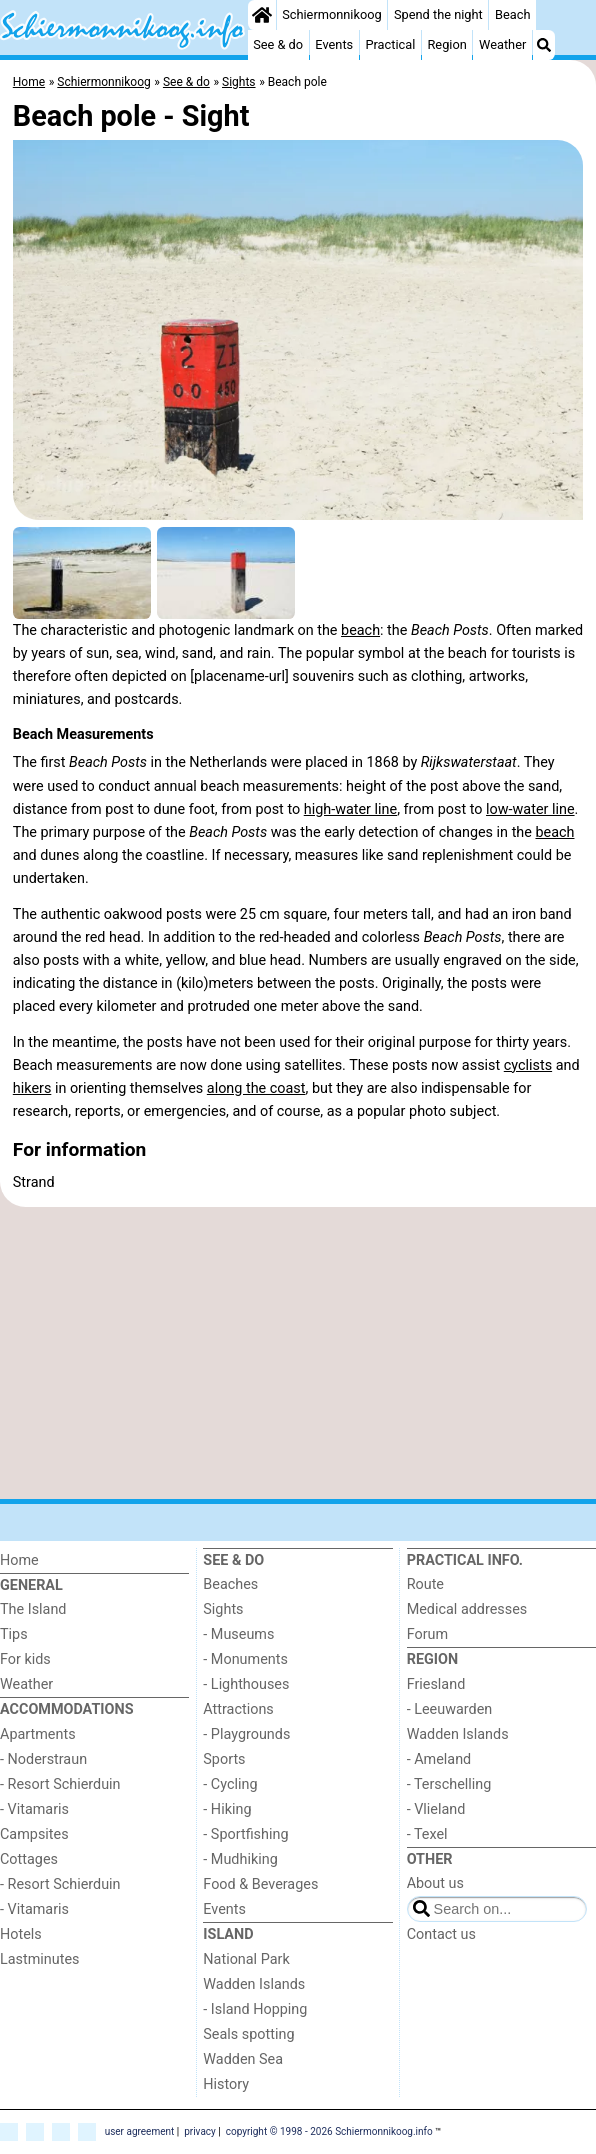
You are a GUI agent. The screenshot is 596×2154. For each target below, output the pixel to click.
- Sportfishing (245, 1834)
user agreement (140, 2131)
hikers (32, 1088)
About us (435, 1883)
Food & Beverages (260, 1884)
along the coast (256, 1088)
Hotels (21, 1934)
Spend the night (438, 14)
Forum (427, 1634)
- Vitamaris (34, 1809)
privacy (200, 2131)
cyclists (528, 1065)
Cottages (29, 1859)
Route (425, 1584)
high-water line (350, 809)
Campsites (34, 1834)
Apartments (38, 1734)
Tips (14, 1634)
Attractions (238, 1709)
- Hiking (227, 1809)
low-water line (530, 809)
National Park (246, 1959)
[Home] (262, 15)
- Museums (238, 1634)
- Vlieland (436, 1809)
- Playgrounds (246, 1734)
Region (446, 44)
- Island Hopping (255, 2009)
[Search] (544, 45)
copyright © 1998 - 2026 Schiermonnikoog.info (329, 2131)
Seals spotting (248, 2034)
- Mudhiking (240, 1859)
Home (19, 1560)
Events (334, 44)
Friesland (436, 1684)
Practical (390, 44)
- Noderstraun (43, 1759)
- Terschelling (449, 1784)
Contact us (441, 1934)
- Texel (427, 1834)
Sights (223, 1609)
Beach (512, 14)
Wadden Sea (243, 2059)
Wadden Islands (254, 1984)
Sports (224, 1759)
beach (360, 630)
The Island (33, 1609)
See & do (278, 44)
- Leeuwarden (450, 1709)
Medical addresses (467, 1609)
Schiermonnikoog (332, 14)
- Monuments (245, 1659)
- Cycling (230, 1784)
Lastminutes (39, 1959)
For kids (25, 1659)
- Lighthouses (246, 1684)
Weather (502, 44)
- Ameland (439, 1759)
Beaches (230, 1584)
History (226, 2084)
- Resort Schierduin (60, 1784)
